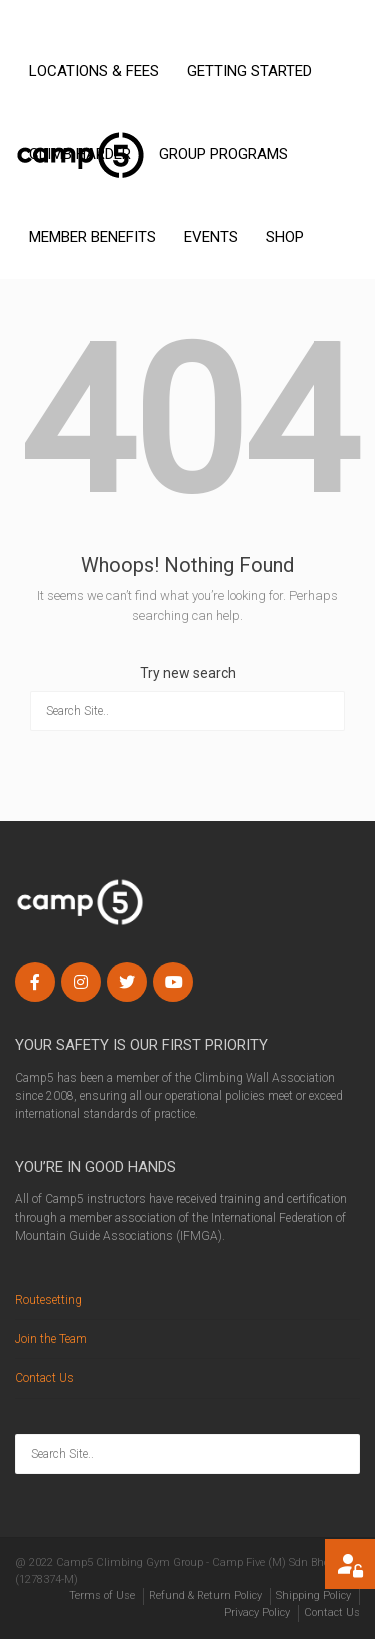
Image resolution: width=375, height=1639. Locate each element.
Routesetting (48, 1300)
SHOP (285, 237)
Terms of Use (102, 1595)
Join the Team (51, 1339)
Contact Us (44, 1378)
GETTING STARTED (249, 71)
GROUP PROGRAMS (223, 154)
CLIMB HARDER (80, 154)
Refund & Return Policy (205, 1595)
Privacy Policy (257, 1612)
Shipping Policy (313, 1595)
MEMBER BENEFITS (92, 237)
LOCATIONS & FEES (94, 71)
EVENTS (211, 237)
